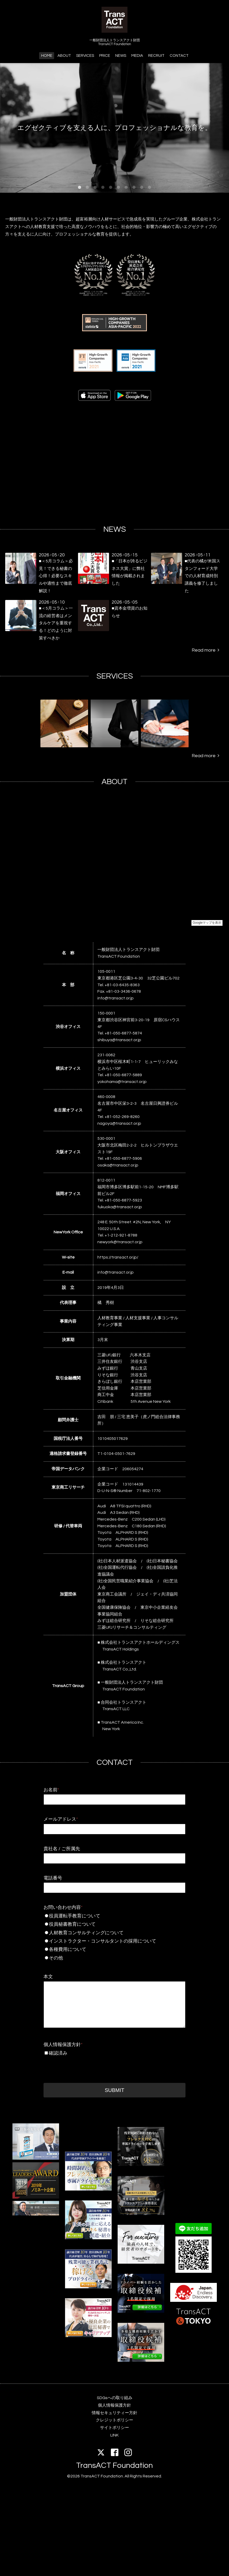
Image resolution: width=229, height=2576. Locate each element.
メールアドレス (61, 1819)
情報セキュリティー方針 (114, 2413)
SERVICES (85, 56)
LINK (114, 2435)
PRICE (104, 56)
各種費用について (114, 1949)
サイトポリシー (114, 2428)
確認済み (58, 2053)
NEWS (120, 56)
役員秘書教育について (114, 1924)
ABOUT (64, 56)
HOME (46, 56)
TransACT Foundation (114, 2465)
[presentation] (83, 2067)
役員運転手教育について (114, 1916)
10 (149, 187)
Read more (205, 650)
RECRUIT (156, 56)
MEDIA (137, 56)
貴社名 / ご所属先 (62, 1848)
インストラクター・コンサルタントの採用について (116, 1941)
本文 (48, 1976)
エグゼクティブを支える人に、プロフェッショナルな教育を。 (114, 122)
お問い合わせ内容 (63, 1907)
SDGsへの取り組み (114, 2398)
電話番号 (53, 1878)
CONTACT (179, 56)
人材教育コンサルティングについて (114, 1932)
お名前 (51, 1789)
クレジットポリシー (114, 2420)
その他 (114, 1958)
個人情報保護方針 (63, 2044)
